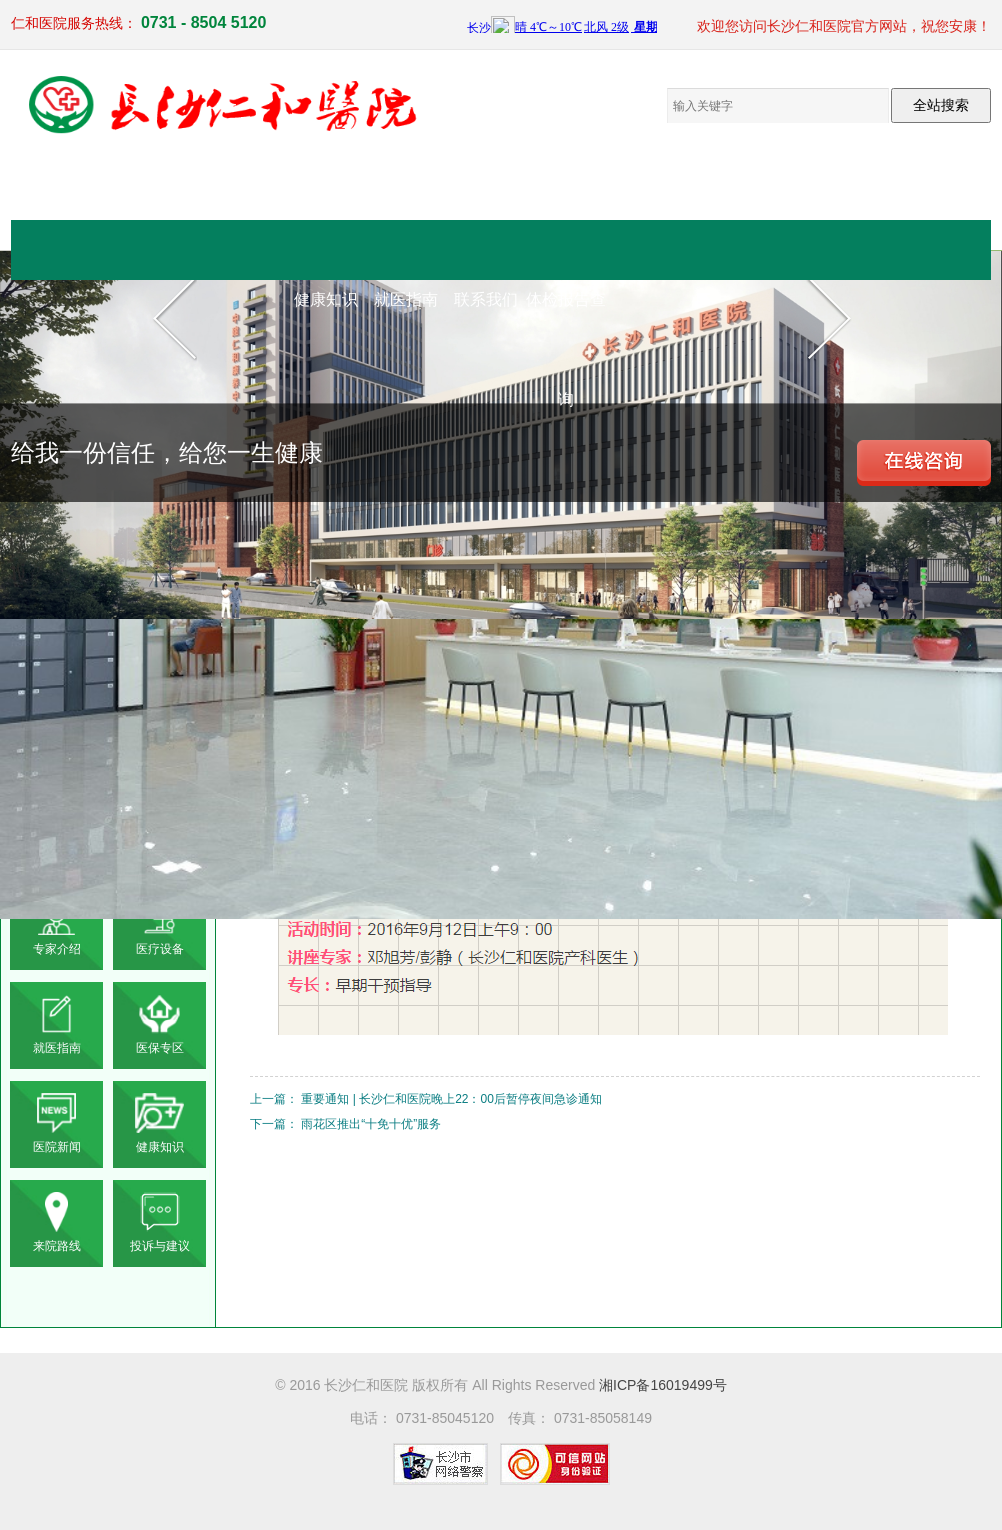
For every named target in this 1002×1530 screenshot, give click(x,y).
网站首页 (326, 199)
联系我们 (486, 299)
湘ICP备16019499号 (663, 1385)
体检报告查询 (566, 320)
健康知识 (326, 299)
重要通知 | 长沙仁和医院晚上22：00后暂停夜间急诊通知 (451, 1099)
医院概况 (406, 199)
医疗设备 (566, 199)
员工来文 (806, 199)
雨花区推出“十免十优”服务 (371, 1124)
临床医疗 (486, 199)
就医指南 (406, 299)
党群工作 (646, 199)
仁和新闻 (886, 199)
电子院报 (726, 199)
